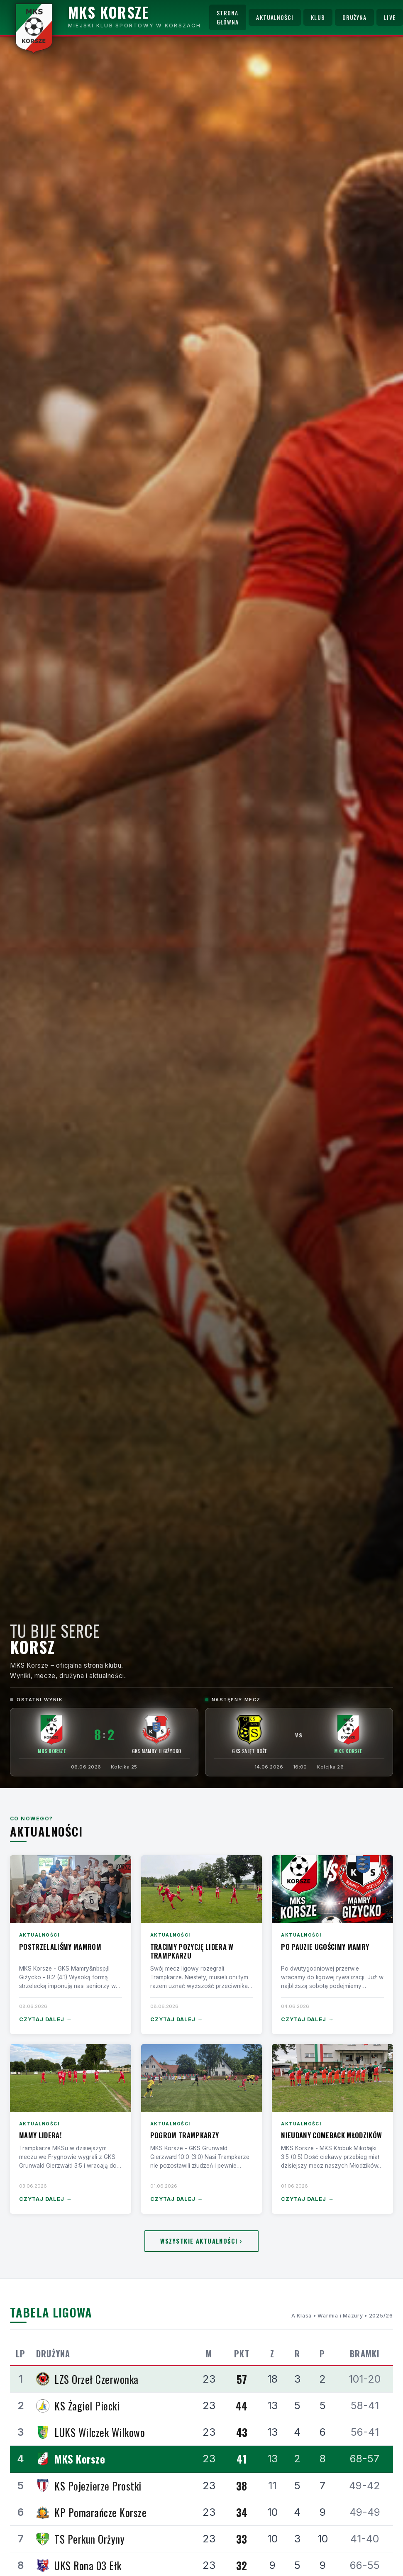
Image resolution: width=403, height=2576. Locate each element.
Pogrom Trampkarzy (184, 2135)
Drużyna (354, 17)
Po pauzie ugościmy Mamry (325, 1947)
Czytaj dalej (45, 2019)
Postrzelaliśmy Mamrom (60, 1947)
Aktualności (274, 17)
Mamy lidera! (40, 2135)
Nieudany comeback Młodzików (331, 2135)
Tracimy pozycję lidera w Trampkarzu (192, 1951)
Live (389, 17)
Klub (318, 17)
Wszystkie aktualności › (201, 2241)
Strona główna (228, 17)
